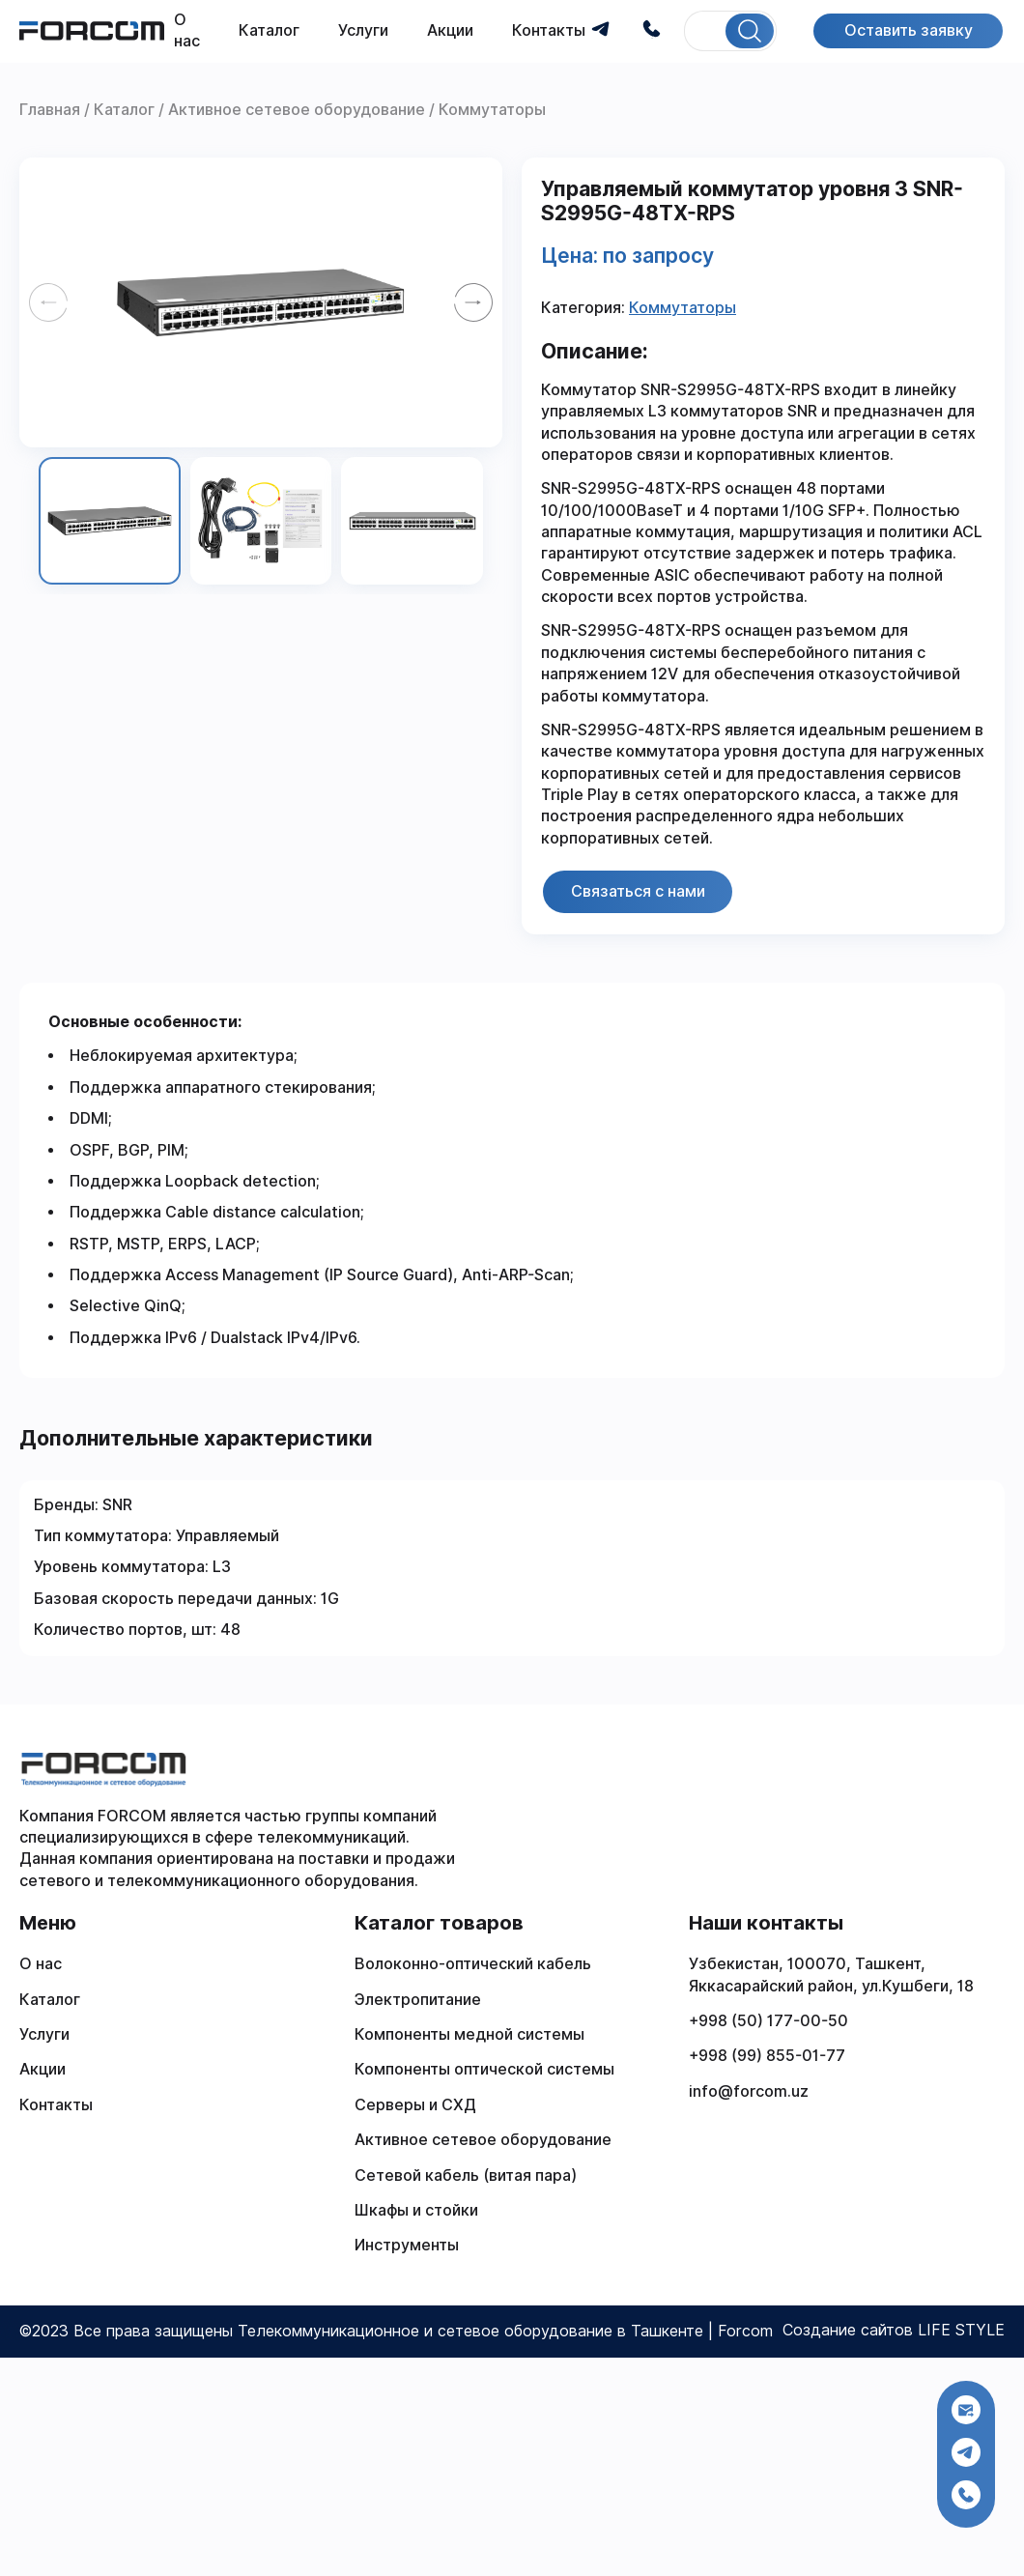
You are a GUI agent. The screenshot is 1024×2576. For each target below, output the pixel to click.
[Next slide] (473, 302)
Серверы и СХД (415, 2105)
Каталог (269, 30)
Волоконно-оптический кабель (473, 1964)
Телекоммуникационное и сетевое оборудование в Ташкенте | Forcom (505, 2331)
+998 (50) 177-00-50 (768, 2021)
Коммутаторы (682, 308)
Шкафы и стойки (416, 2210)
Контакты (548, 30)
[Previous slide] (48, 302)
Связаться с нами (638, 891)
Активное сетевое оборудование (483, 2140)
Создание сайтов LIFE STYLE (893, 2330)
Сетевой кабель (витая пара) (466, 2175)
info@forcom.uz (749, 2091)
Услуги (363, 30)
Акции (450, 30)
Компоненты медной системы (469, 2034)
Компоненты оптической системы (484, 2069)
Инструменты (407, 2245)
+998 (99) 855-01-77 (767, 2055)
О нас (40, 1964)
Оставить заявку (907, 30)
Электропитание (418, 1999)
